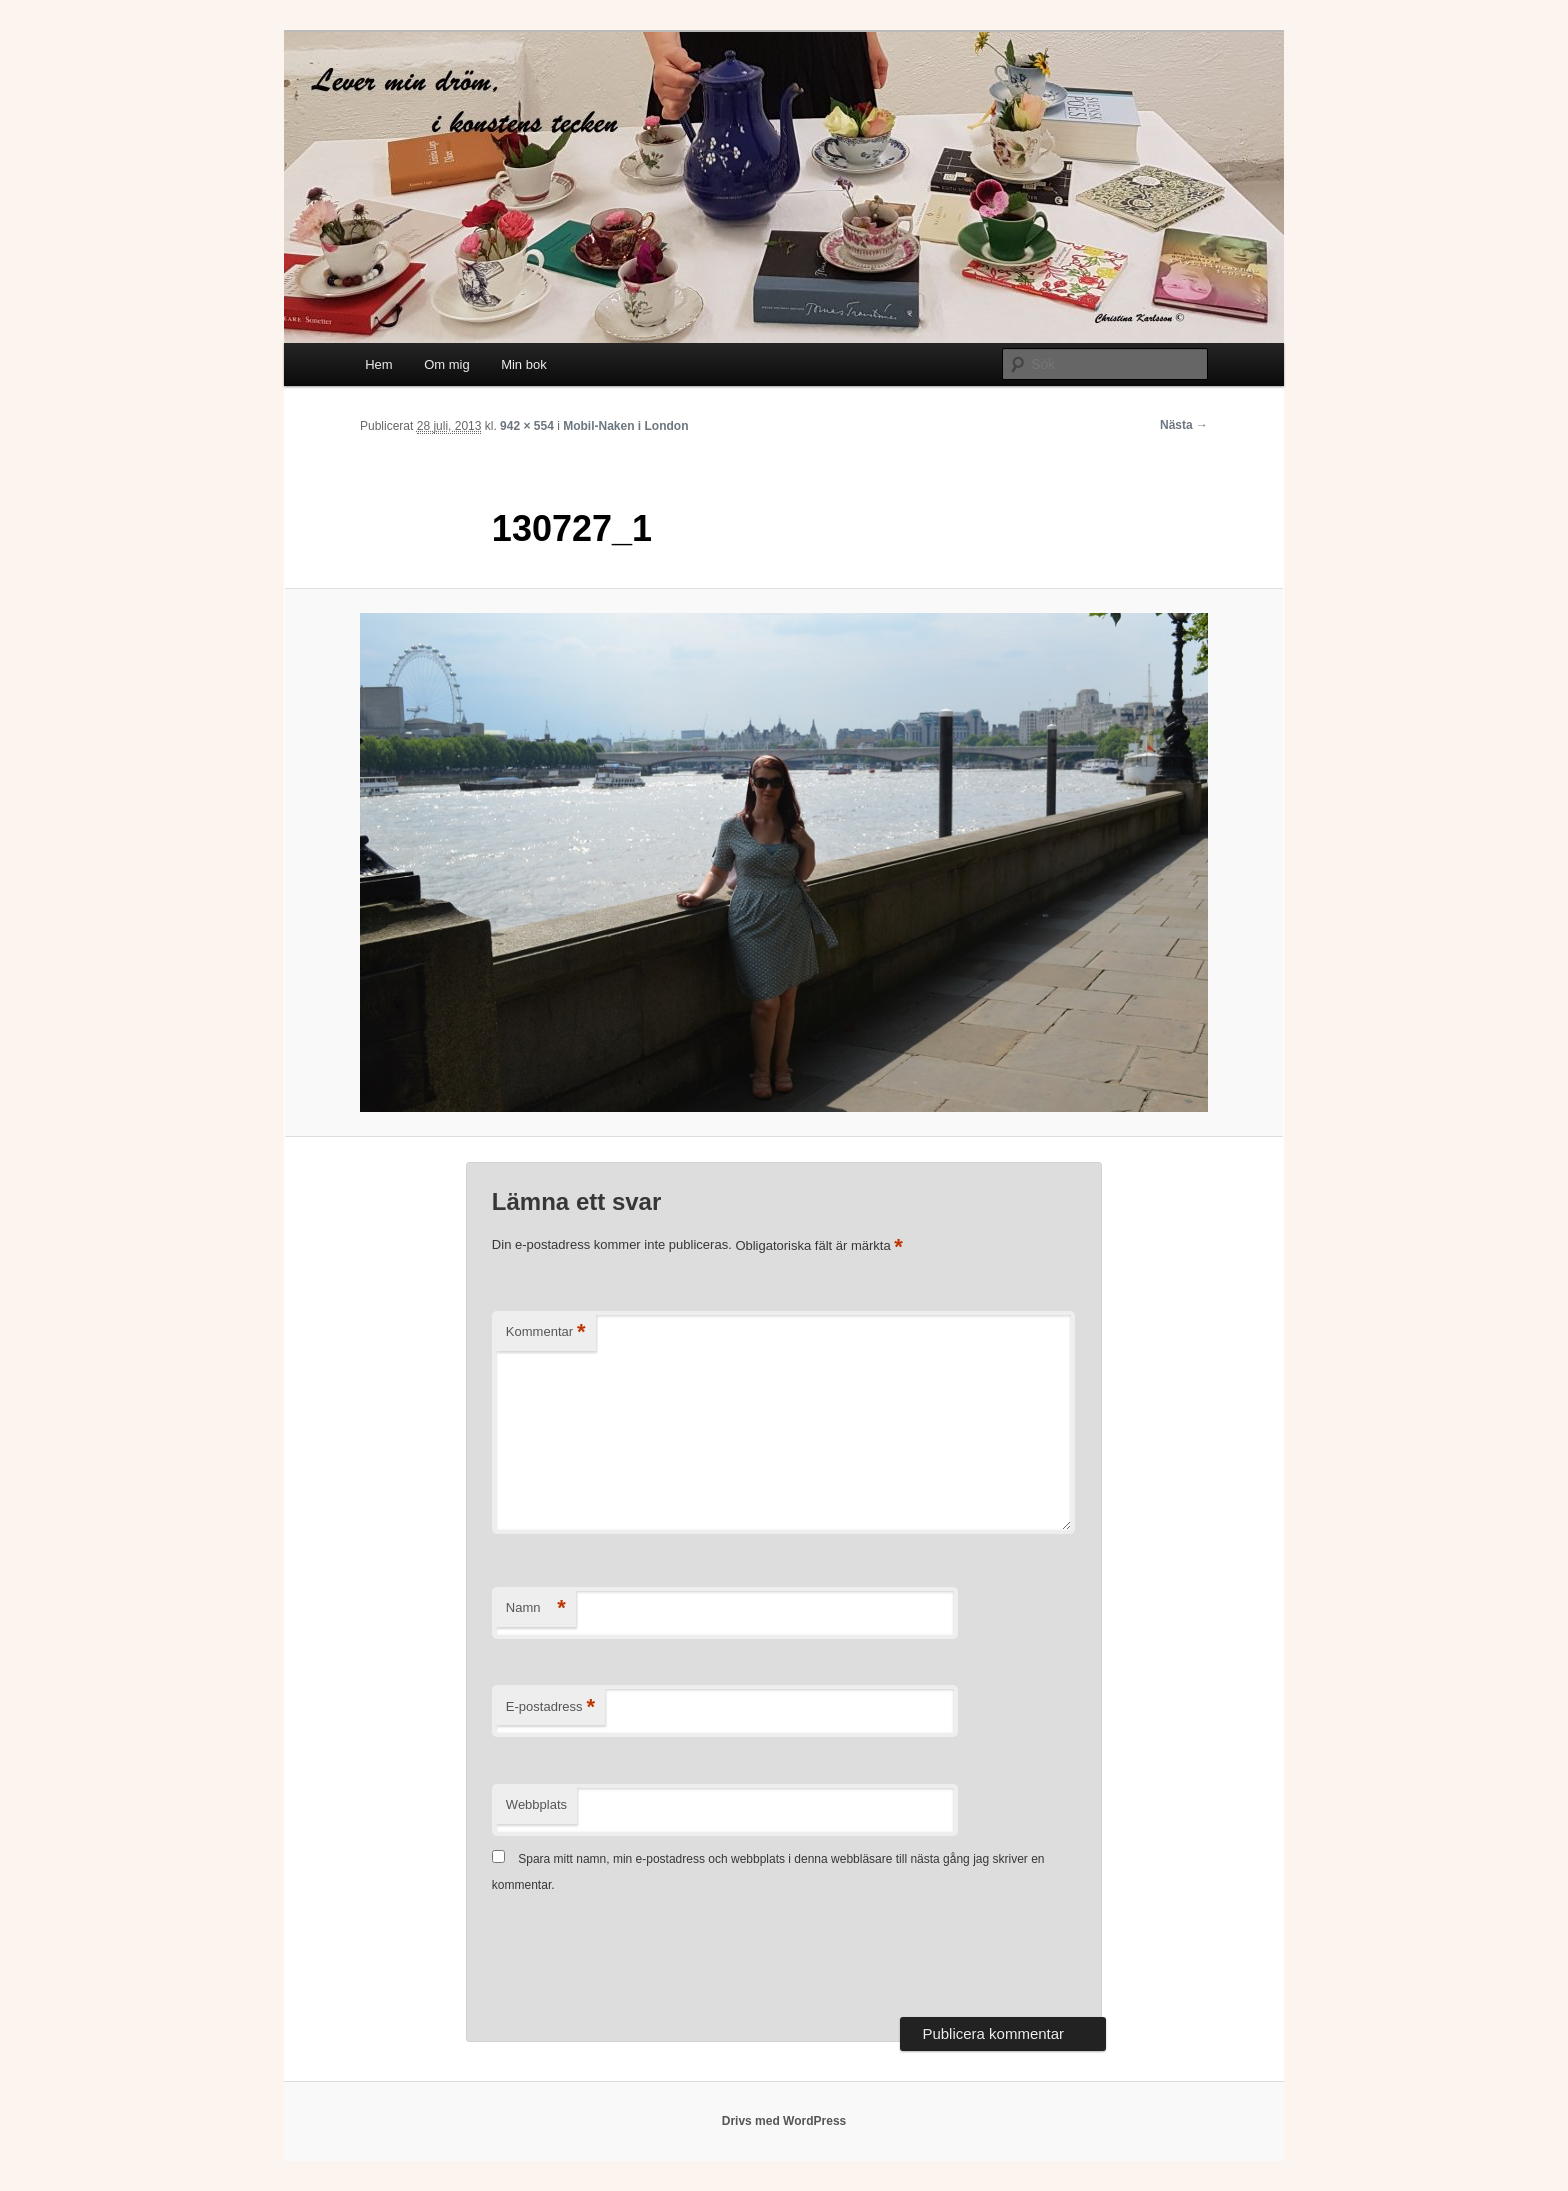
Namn (536, 1608)
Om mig (447, 364)
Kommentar (546, 1332)
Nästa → (1184, 425)
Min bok (524, 364)
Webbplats (536, 1804)
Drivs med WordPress (784, 2121)
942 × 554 (527, 426)
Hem (378, 364)
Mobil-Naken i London (625, 426)
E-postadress (550, 1707)
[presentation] (644, 1958)
